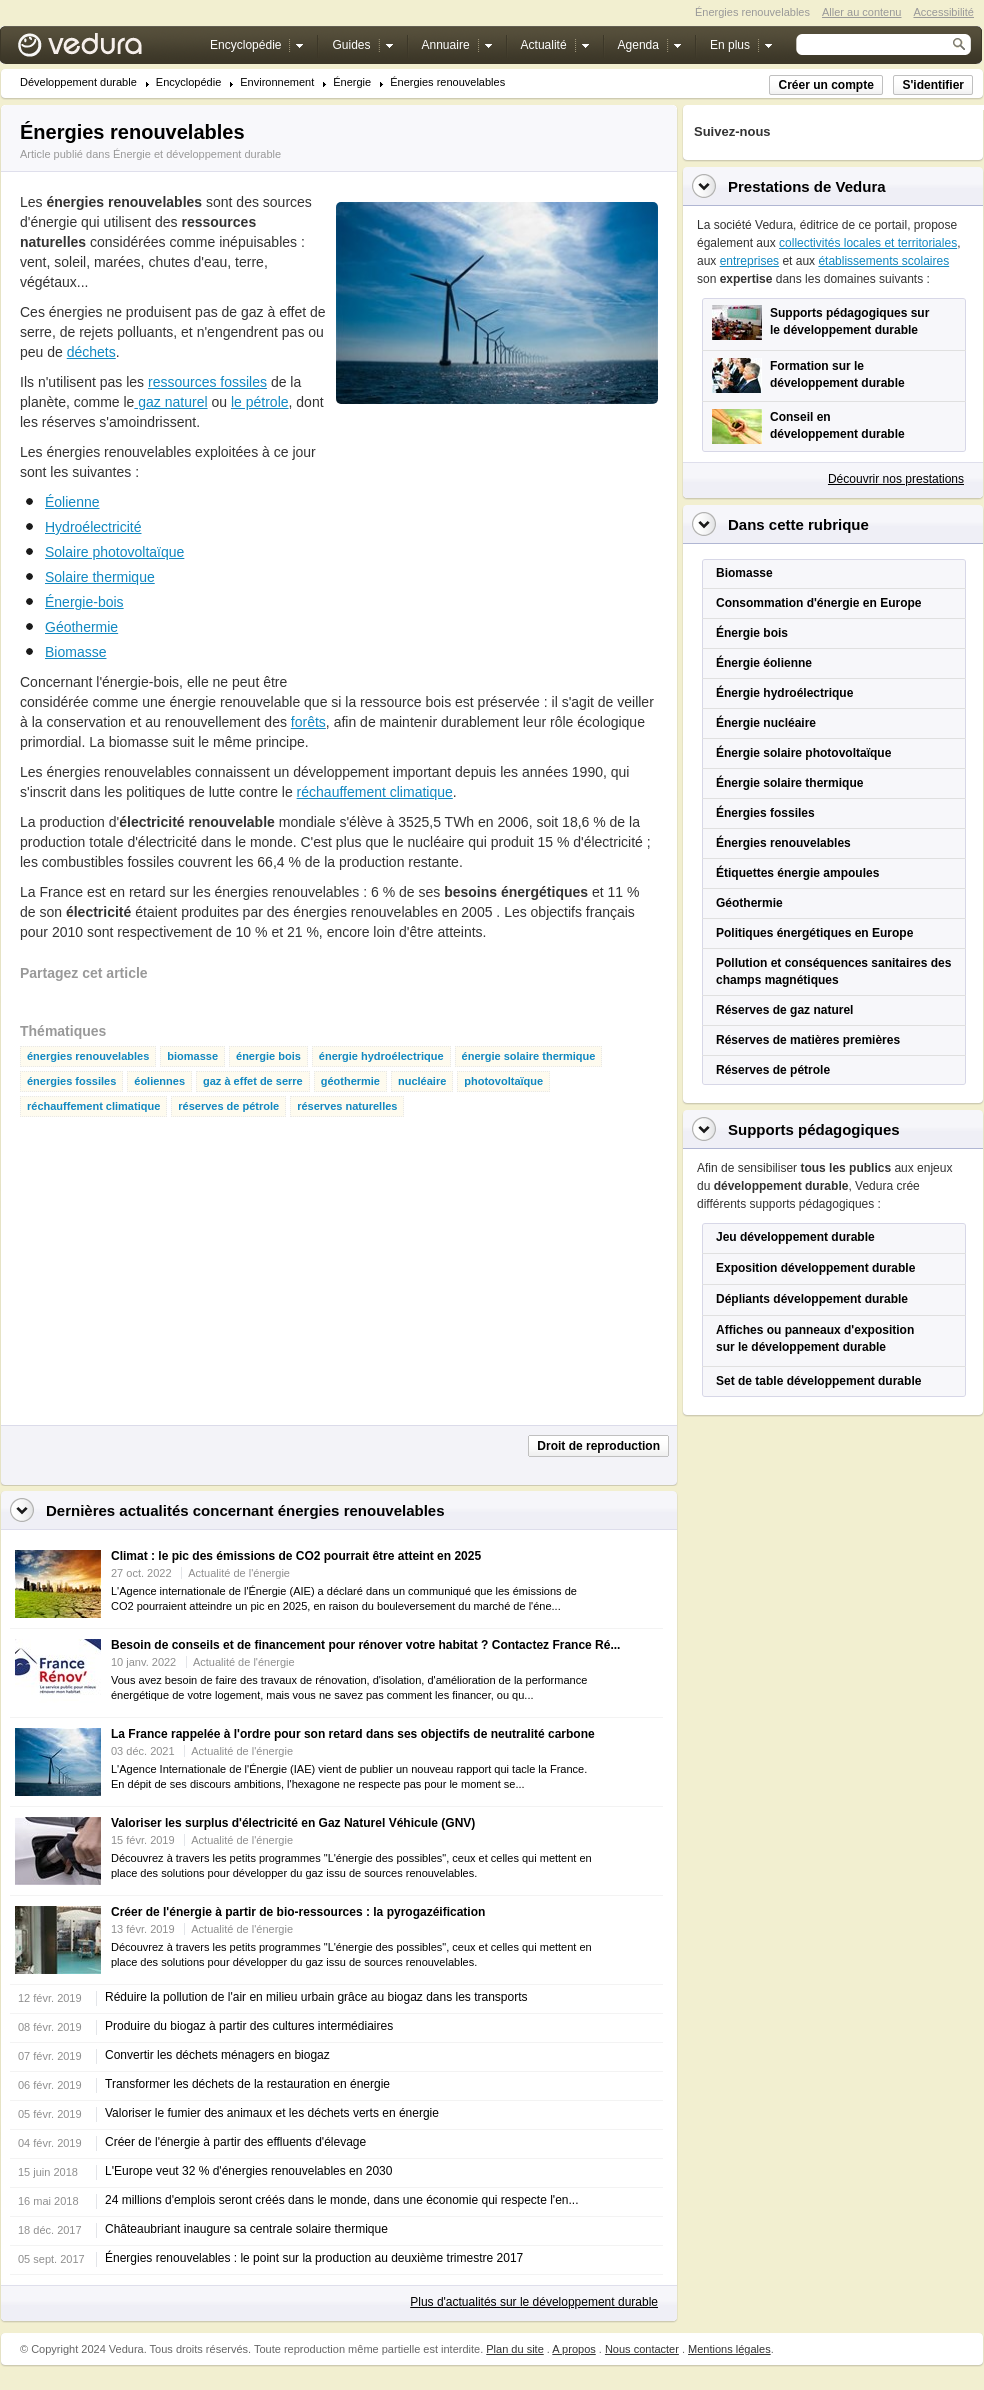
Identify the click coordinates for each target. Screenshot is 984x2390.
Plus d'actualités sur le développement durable (534, 2302)
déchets (91, 352)
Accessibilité (943, 12)
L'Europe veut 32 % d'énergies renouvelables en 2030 (248, 2171)
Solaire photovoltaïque (114, 552)
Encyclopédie (188, 82)
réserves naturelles (347, 1106)
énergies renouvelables (88, 1056)
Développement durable (78, 82)
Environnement (277, 82)
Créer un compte (825, 85)
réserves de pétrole (228, 1106)
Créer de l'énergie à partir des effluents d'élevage (235, 2142)
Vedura (103, 49)
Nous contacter (642, 2349)
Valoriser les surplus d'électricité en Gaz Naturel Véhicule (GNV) (293, 1823)
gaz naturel (170, 402)
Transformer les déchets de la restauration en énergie (247, 2084)
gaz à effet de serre (253, 1081)
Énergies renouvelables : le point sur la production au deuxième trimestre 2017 (314, 2258)
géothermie (350, 1081)
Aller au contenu (862, 12)
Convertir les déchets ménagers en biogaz (217, 2055)
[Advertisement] (486, 549)
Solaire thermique (100, 577)
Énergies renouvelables (447, 82)
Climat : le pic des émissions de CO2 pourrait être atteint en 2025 (296, 1556)
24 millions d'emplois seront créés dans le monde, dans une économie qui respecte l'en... (342, 2200)
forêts (308, 722)
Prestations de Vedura (807, 186)
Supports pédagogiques (814, 1129)
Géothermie (81, 627)
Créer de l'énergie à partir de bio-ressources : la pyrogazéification (298, 1912)
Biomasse (75, 652)
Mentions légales (729, 2349)
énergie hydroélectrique (381, 1056)
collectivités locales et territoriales (868, 243)
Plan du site (514, 2349)
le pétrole (260, 402)
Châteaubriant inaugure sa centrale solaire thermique (246, 2229)
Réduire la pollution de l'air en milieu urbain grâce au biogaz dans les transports (316, 1997)
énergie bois (268, 1056)
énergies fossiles (71, 1081)
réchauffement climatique (375, 792)
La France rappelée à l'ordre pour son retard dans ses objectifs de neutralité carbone (353, 1734)
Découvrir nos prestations (896, 479)
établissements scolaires (883, 261)
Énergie (352, 82)
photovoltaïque (503, 1081)
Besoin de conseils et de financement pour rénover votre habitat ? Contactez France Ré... (365, 1645)
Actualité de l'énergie (239, 1573)
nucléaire (422, 1081)
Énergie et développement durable (197, 154)
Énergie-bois (84, 602)
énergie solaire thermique (529, 1056)
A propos (573, 2349)
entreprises (749, 261)
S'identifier (933, 85)
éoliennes (159, 1081)
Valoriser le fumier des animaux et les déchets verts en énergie (272, 2113)
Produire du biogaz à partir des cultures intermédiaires (249, 2026)
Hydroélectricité (93, 527)
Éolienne (72, 502)
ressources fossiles (207, 382)
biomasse (192, 1056)
